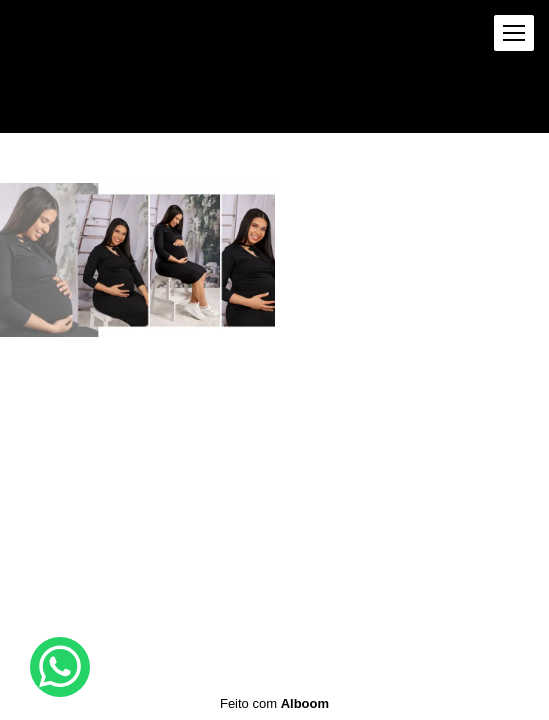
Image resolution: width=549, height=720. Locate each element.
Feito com (274, 703)
